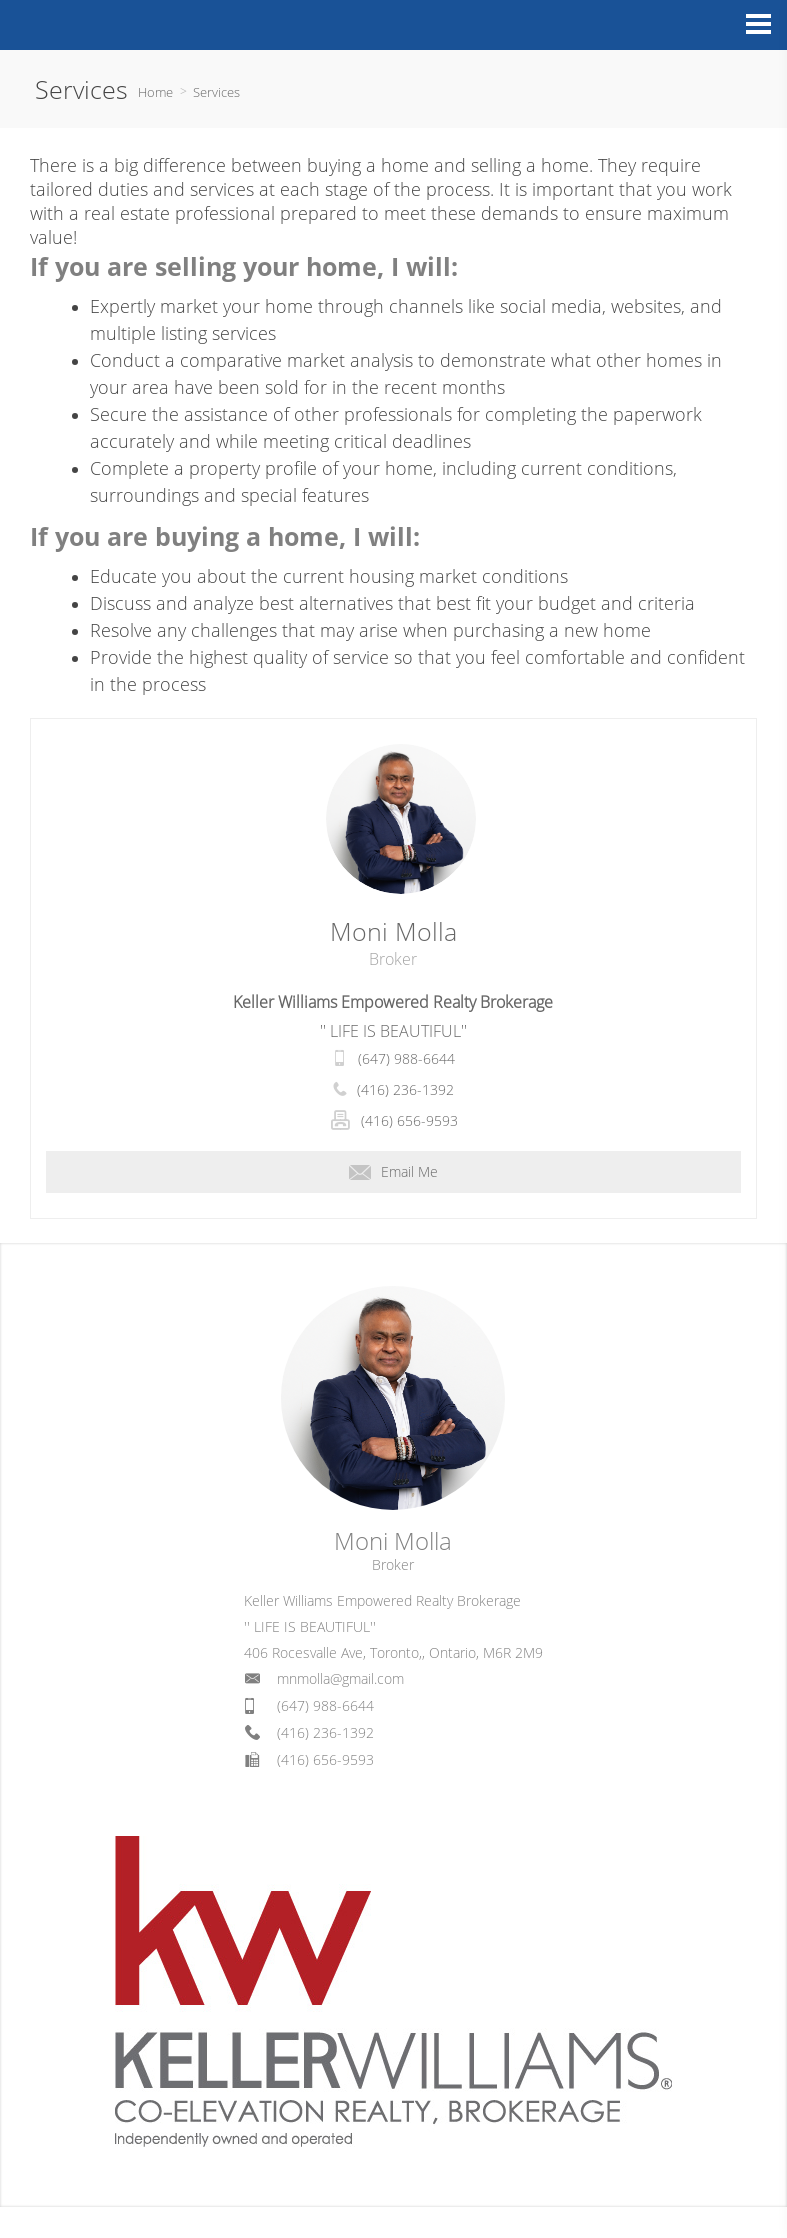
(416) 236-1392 (405, 1089)
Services (216, 92)
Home (155, 92)
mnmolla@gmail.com (340, 1678)
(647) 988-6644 (406, 1058)
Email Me (393, 1171)
